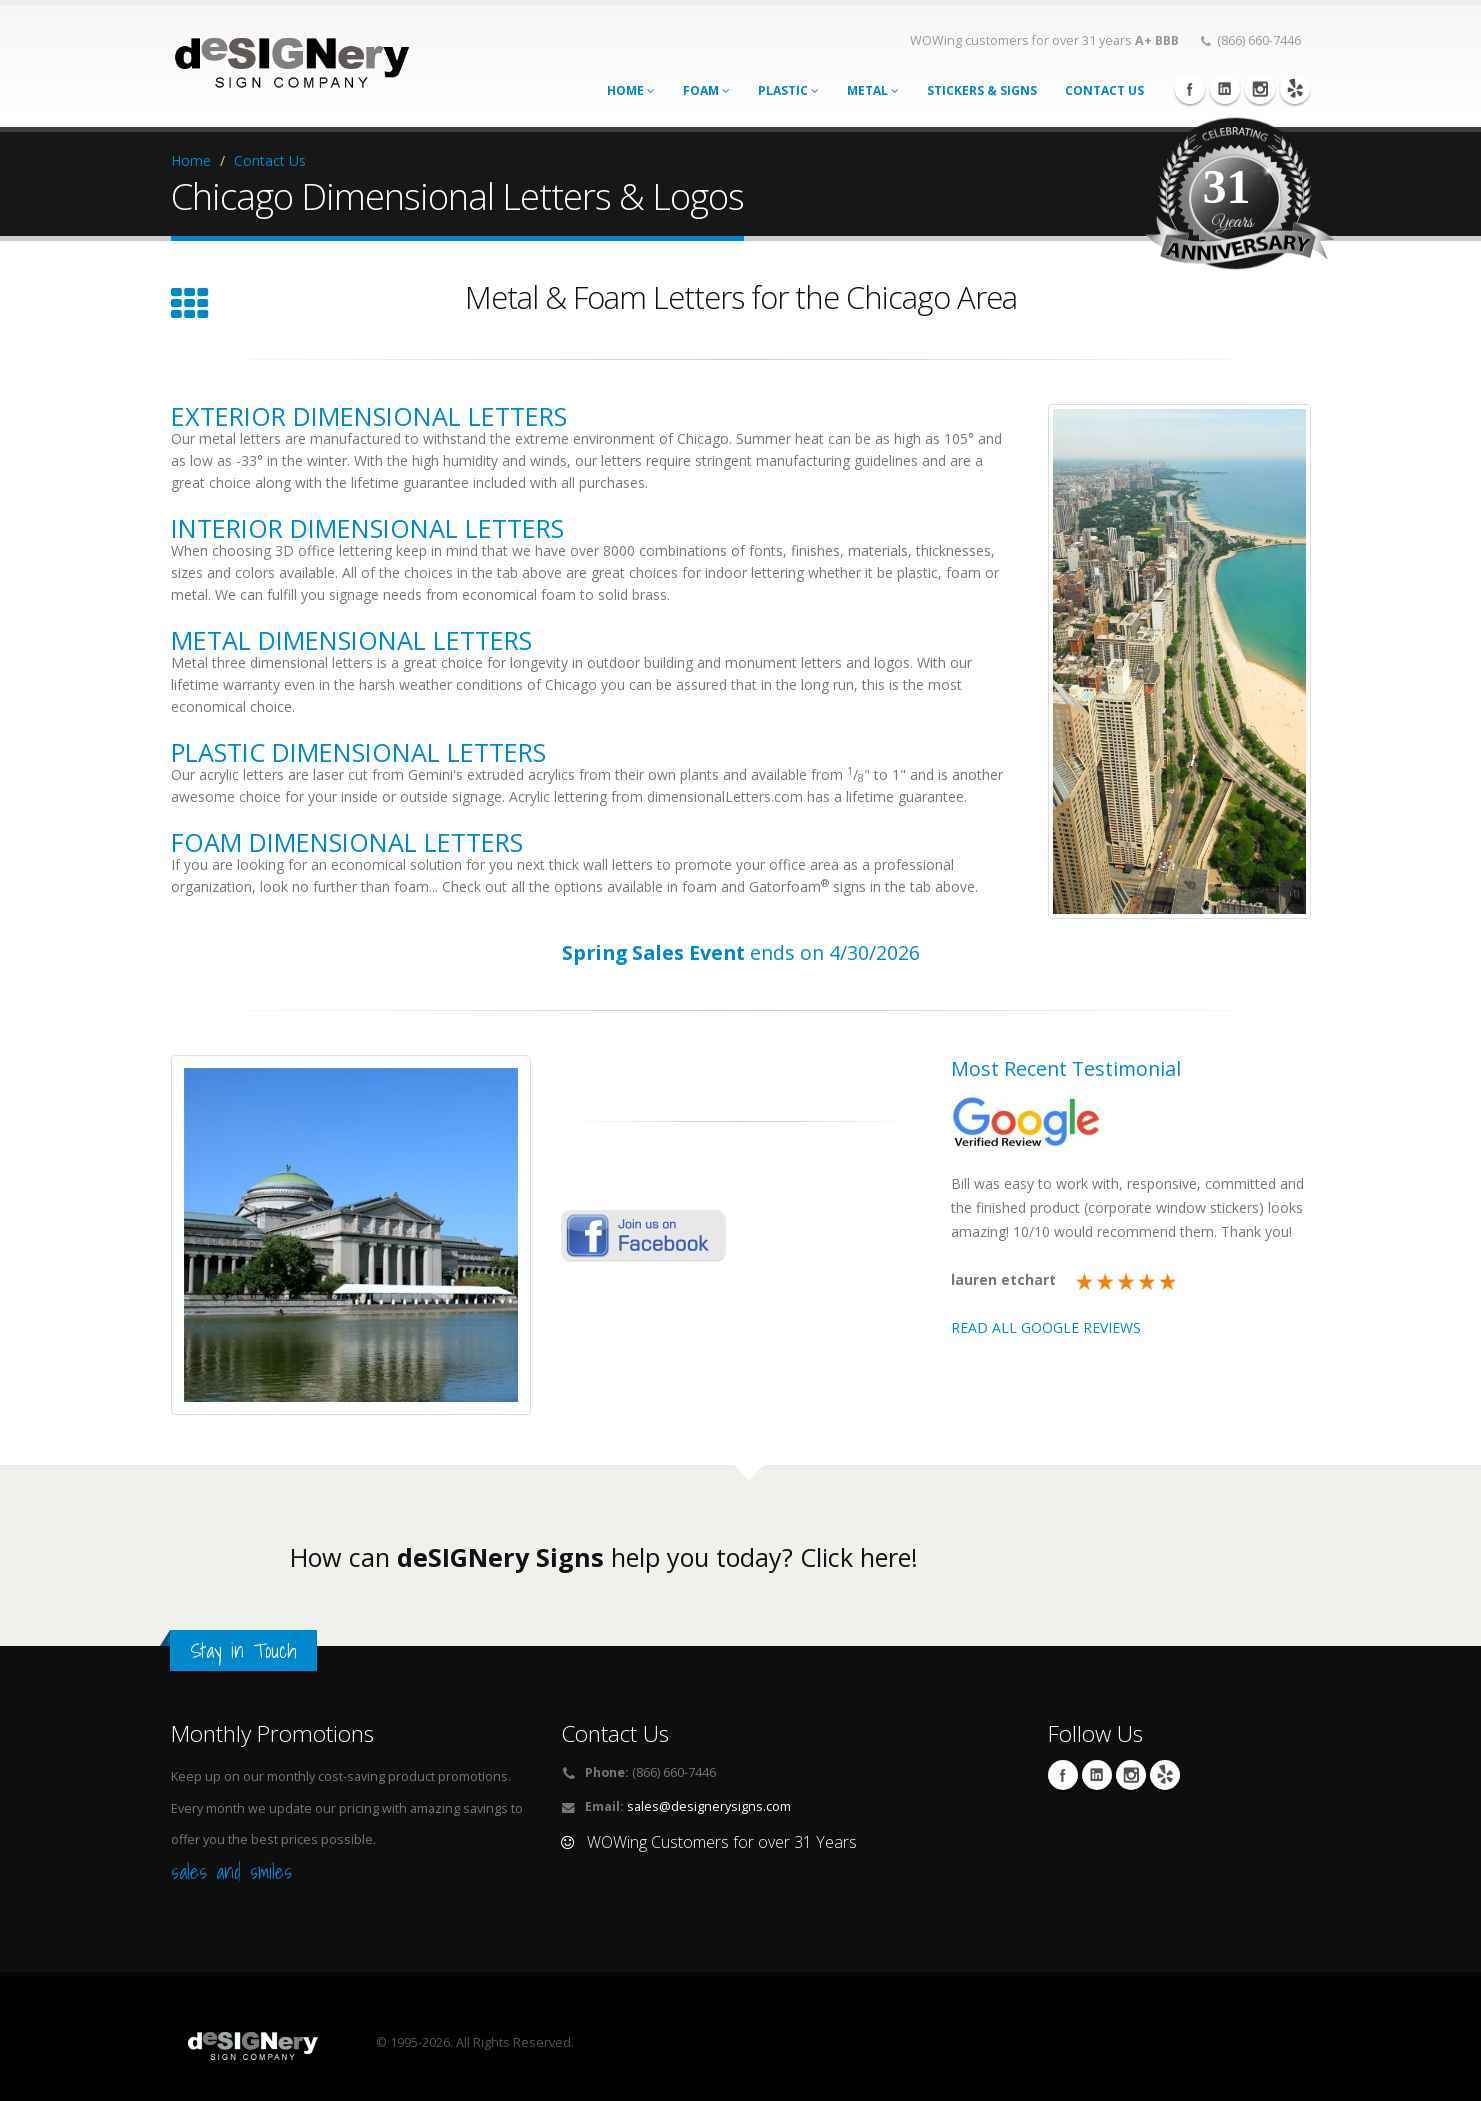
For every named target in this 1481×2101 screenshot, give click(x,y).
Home (631, 90)
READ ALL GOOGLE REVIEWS (1046, 1327)
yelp (1295, 89)
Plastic (788, 90)
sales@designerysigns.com (709, 1806)
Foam (706, 90)
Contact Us (270, 160)
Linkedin (1225, 89)
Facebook (1190, 89)
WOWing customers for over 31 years (1044, 40)
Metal (873, 90)
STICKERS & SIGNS (982, 90)
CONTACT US (1104, 90)
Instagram (1260, 89)
